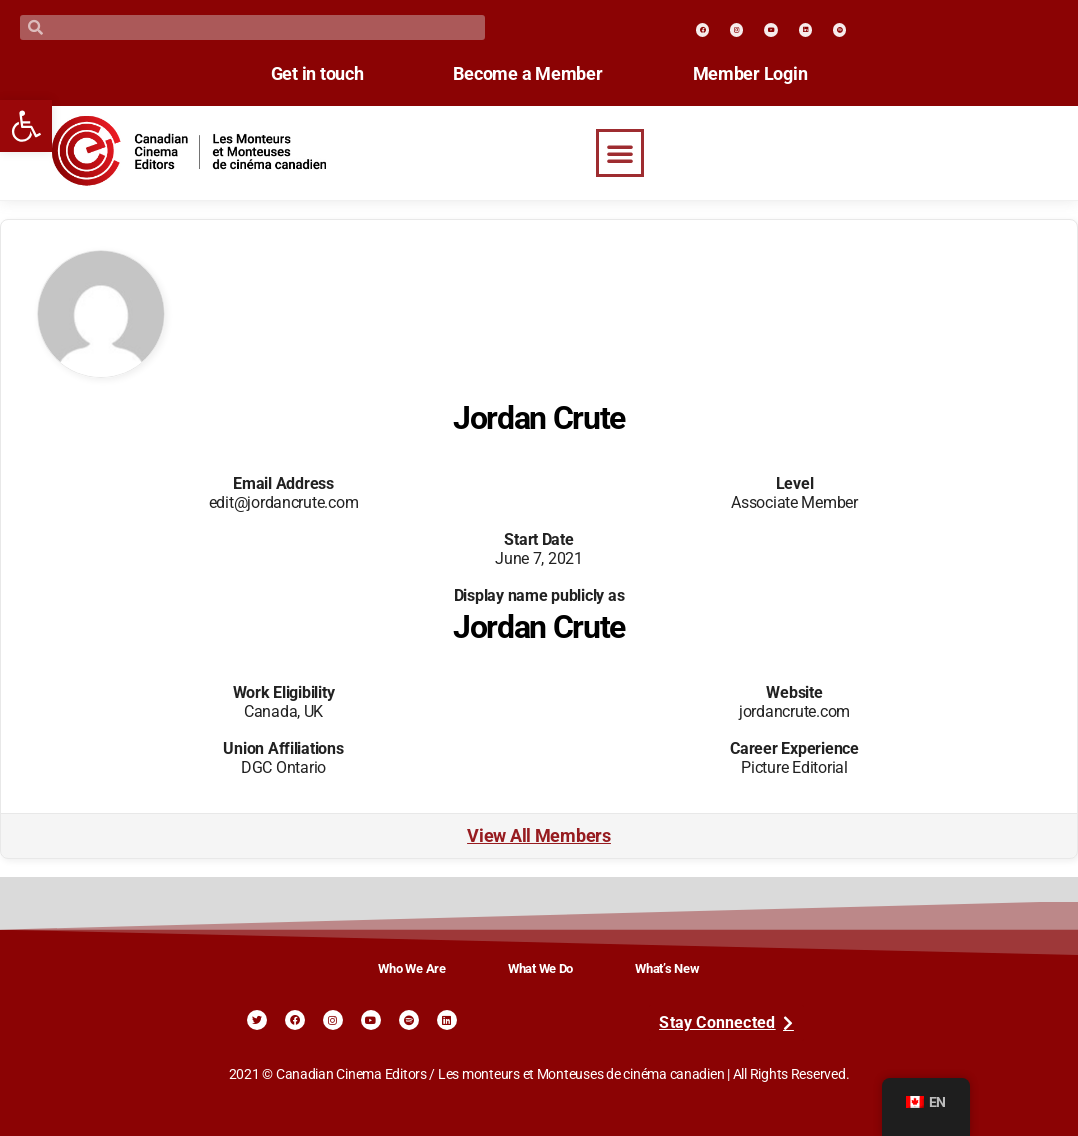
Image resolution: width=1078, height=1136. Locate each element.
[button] (620, 153)
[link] (26, 126)
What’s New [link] (667, 968)
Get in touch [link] (317, 74)
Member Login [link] (750, 74)
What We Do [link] (540, 968)
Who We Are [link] (411, 968)
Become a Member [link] (527, 74)
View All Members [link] (539, 836)
